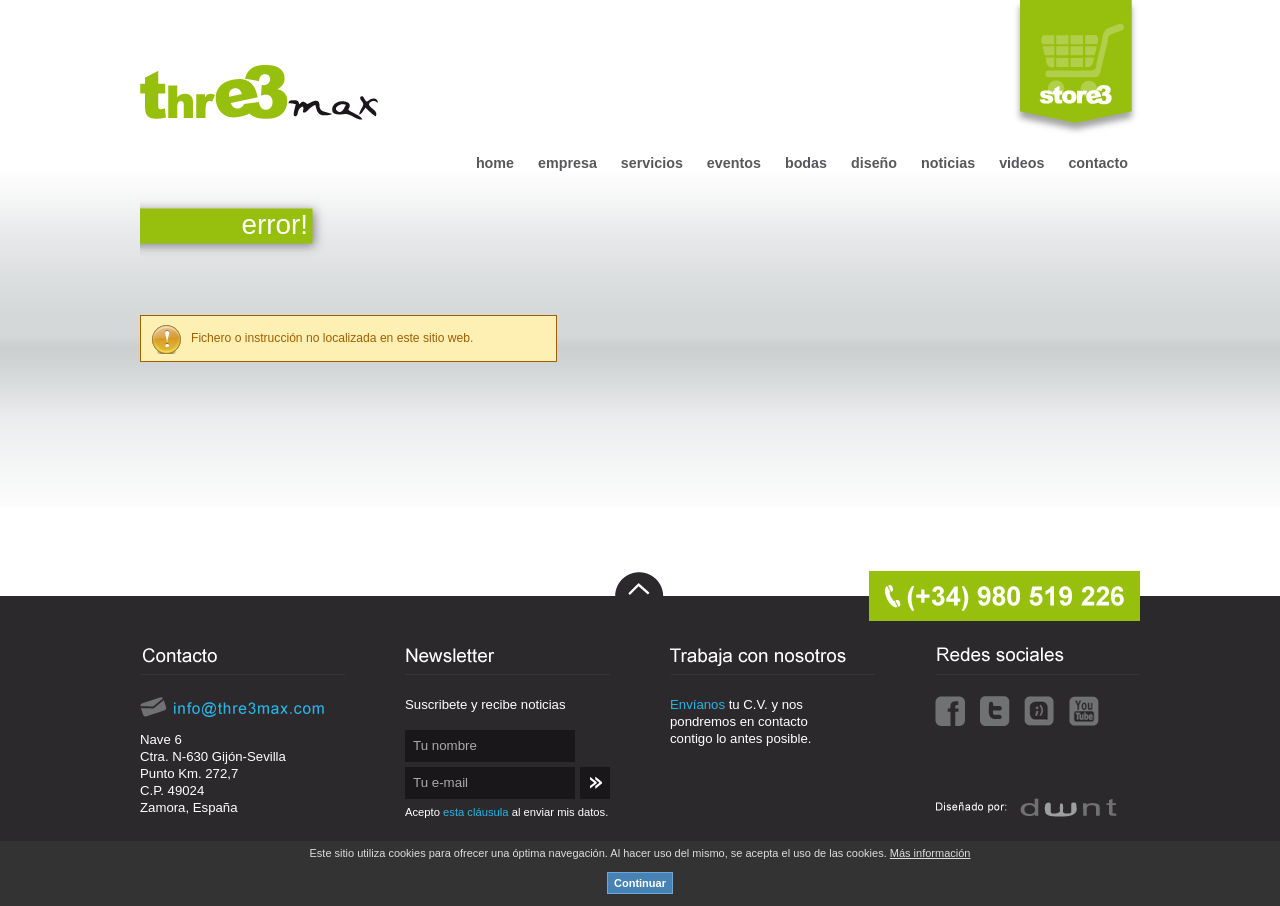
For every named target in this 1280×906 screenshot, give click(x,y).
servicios (652, 163)
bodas (806, 163)
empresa (567, 163)
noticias (948, 163)
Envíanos (697, 704)
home (495, 163)
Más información (930, 853)
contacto (1098, 163)
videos (1021, 163)
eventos (734, 163)
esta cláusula (475, 812)
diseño (874, 163)
